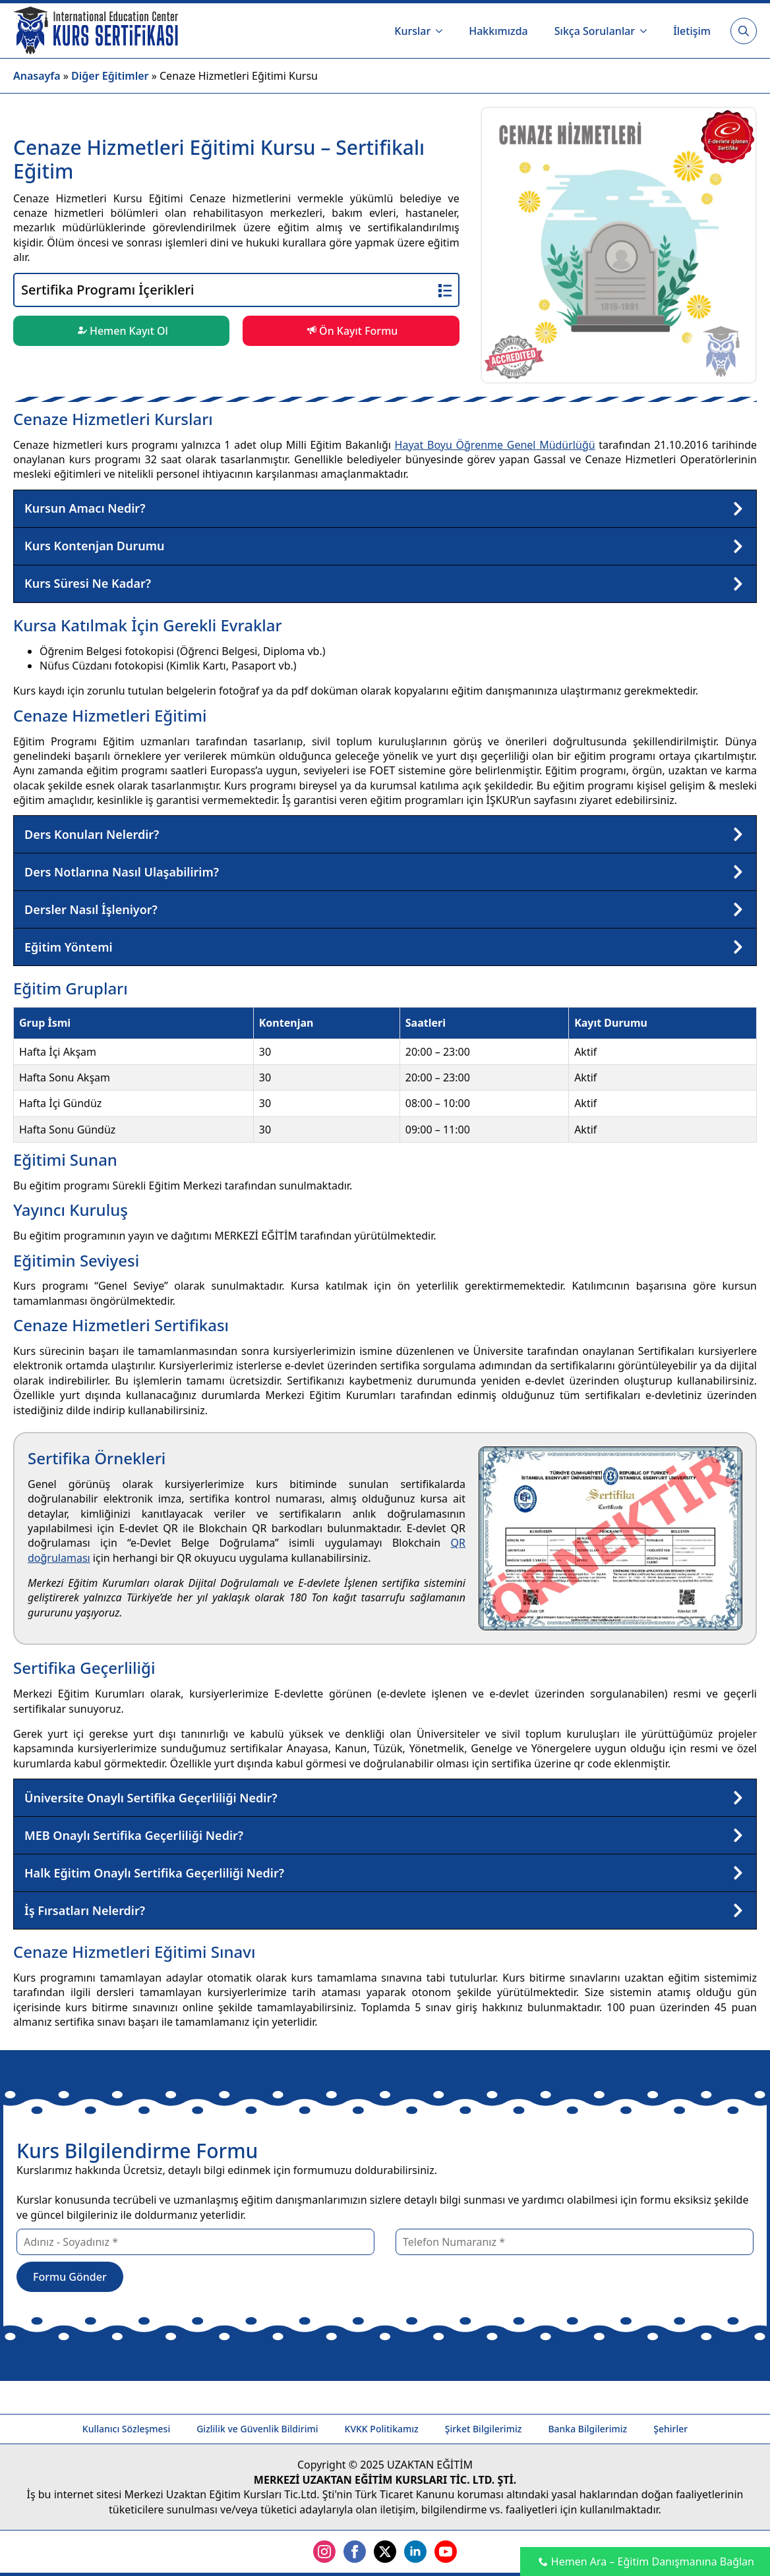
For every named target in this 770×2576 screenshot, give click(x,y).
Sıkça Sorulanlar (594, 31)
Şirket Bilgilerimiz (483, 2428)
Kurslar (412, 31)
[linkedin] (415, 2551)
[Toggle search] (743, 31)
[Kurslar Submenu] (443, 31)
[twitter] (385, 2551)
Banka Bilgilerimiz (587, 2428)
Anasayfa (37, 76)
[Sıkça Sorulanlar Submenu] (647, 31)
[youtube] (445, 2551)
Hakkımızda (498, 31)
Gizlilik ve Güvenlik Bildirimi (257, 2428)
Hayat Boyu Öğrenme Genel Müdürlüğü (495, 445)
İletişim (692, 31)
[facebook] (354, 2551)
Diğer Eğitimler (109, 76)
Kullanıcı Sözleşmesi (126, 2428)
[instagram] (324, 2551)
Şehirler (670, 2428)
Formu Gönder (70, 2277)
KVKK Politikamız (382, 2428)
